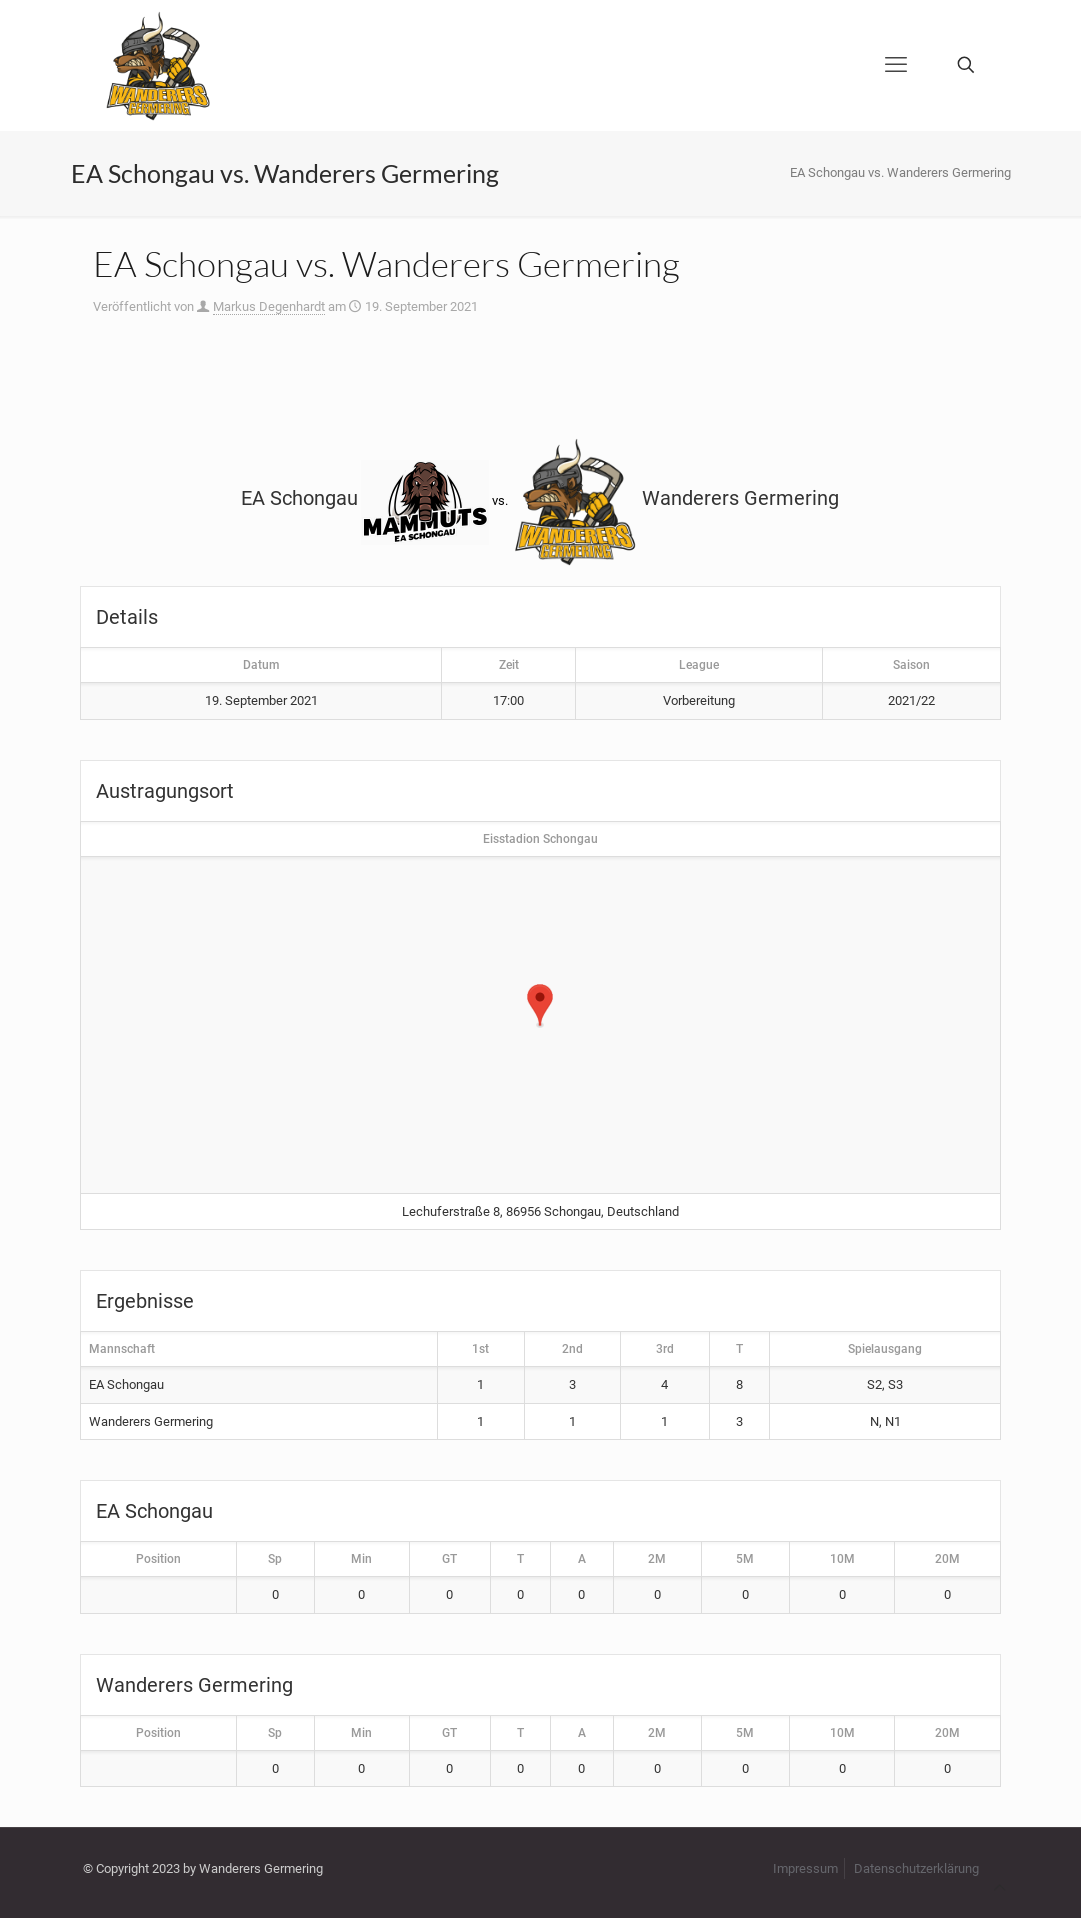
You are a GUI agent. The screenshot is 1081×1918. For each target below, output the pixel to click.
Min (361, 1559)
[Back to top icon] (999, 1887)
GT (449, 1559)
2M (657, 1559)
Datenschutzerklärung (916, 1868)
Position (158, 1559)
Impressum (805, 1868)
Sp (275, 1559)
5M (745, 1559)
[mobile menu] (896, 65)
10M (842, 1559)
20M (947, 1559)
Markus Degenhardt (269, 306)
